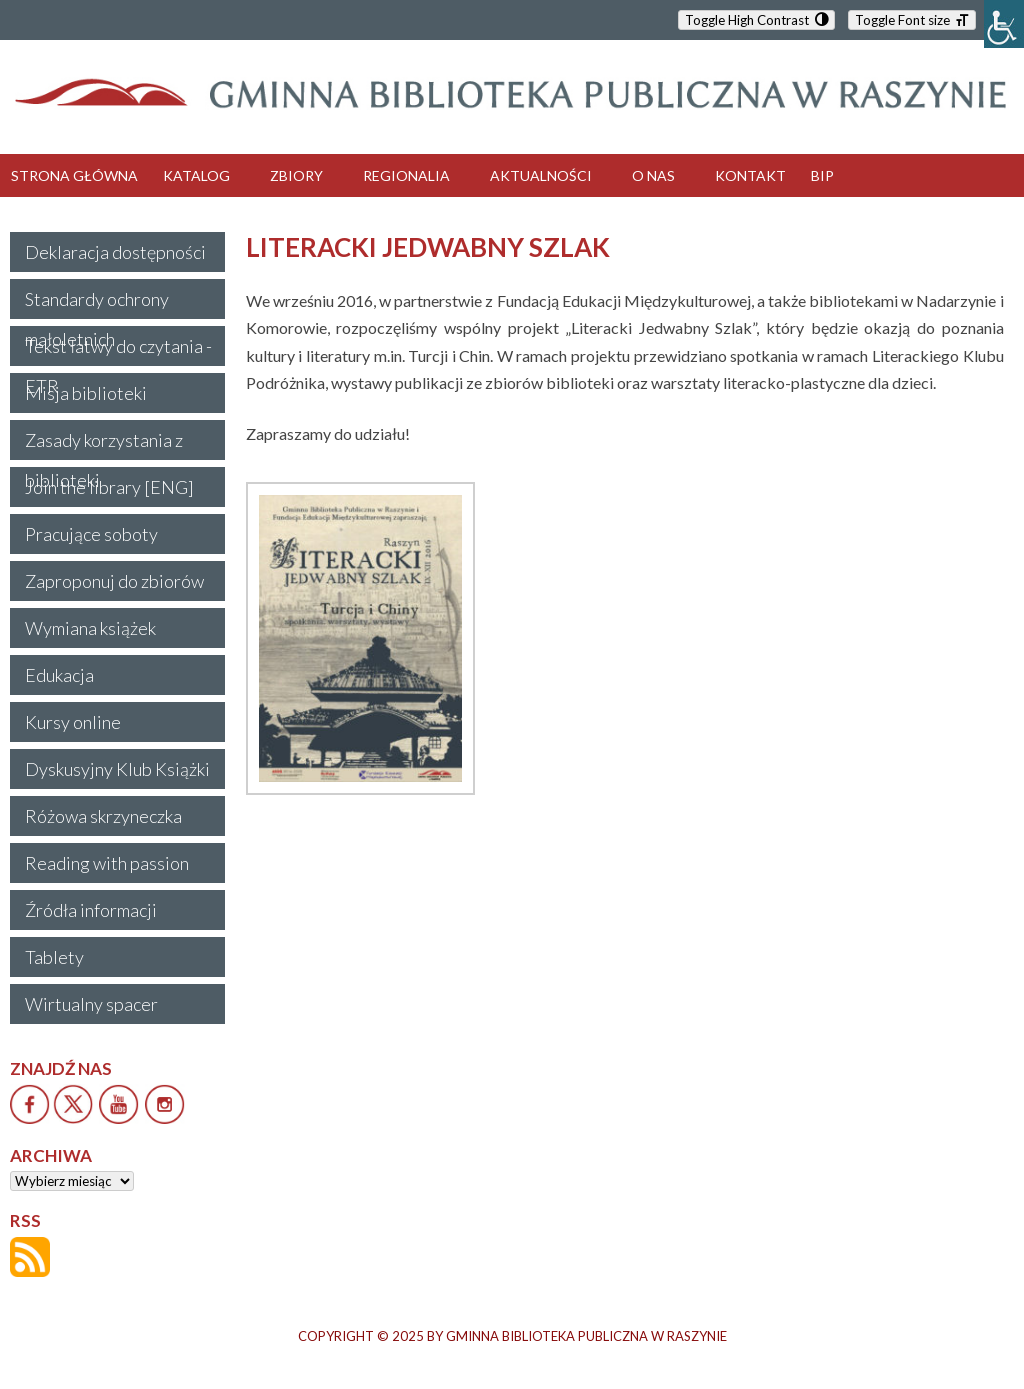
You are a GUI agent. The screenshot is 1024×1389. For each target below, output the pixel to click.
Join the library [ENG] (109, 487)
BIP (822, 175)
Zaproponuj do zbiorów (114, 581)
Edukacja (59, 675)
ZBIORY (296, 175)
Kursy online (73, 722)
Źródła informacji (91, 910)
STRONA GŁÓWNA (74, 175)
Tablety (54, 957)
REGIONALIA (406, 175)
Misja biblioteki (86, 393)
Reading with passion (107, 863)
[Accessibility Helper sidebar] (1004, 24)
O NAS (653, 175)
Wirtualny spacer (91, 1004)
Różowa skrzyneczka (103, 816)
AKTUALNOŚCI (541, 175)
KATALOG (196, 175)
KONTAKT (750, 175)
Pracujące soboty (91, 534)
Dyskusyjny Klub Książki (117, 769)
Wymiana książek (90, 628)
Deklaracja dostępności (115, 252)
